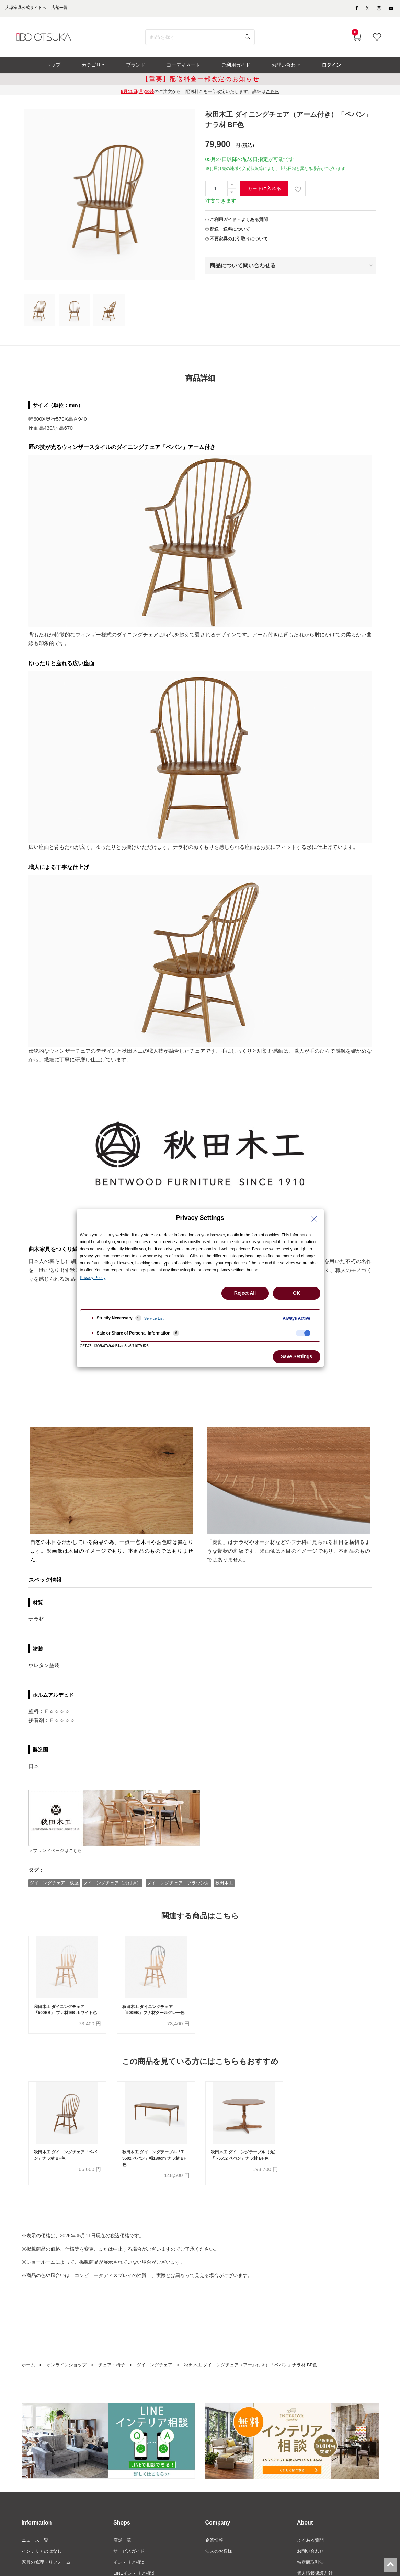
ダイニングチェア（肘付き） (113, 1886)
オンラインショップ (69, 2378)
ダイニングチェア (162, 2378)
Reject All (245, 1293)
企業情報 (215, 2553)
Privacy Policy (93, 1277)
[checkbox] (303, 1333)
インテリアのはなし (43, 2565)
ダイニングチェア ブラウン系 (179, 1886)
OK (296, 1293)
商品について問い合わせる (243, 270)
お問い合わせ (311, 2565)
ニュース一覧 (36, 2553)
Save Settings (296, 1356)
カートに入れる (264, 193)
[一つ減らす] (232, 196)
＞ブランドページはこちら (59, 1855)
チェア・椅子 (116, 2378)
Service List (154, 1318)
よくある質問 (311, 2553)
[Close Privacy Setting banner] (314, 1218)
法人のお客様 (219, 2565)
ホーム (29, 2378)
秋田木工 (226, 1886)
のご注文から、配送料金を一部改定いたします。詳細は (200, 96)
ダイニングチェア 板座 (54, 1886)
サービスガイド (130, 2565)
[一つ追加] (232, 189)
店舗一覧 (123, 2553)
